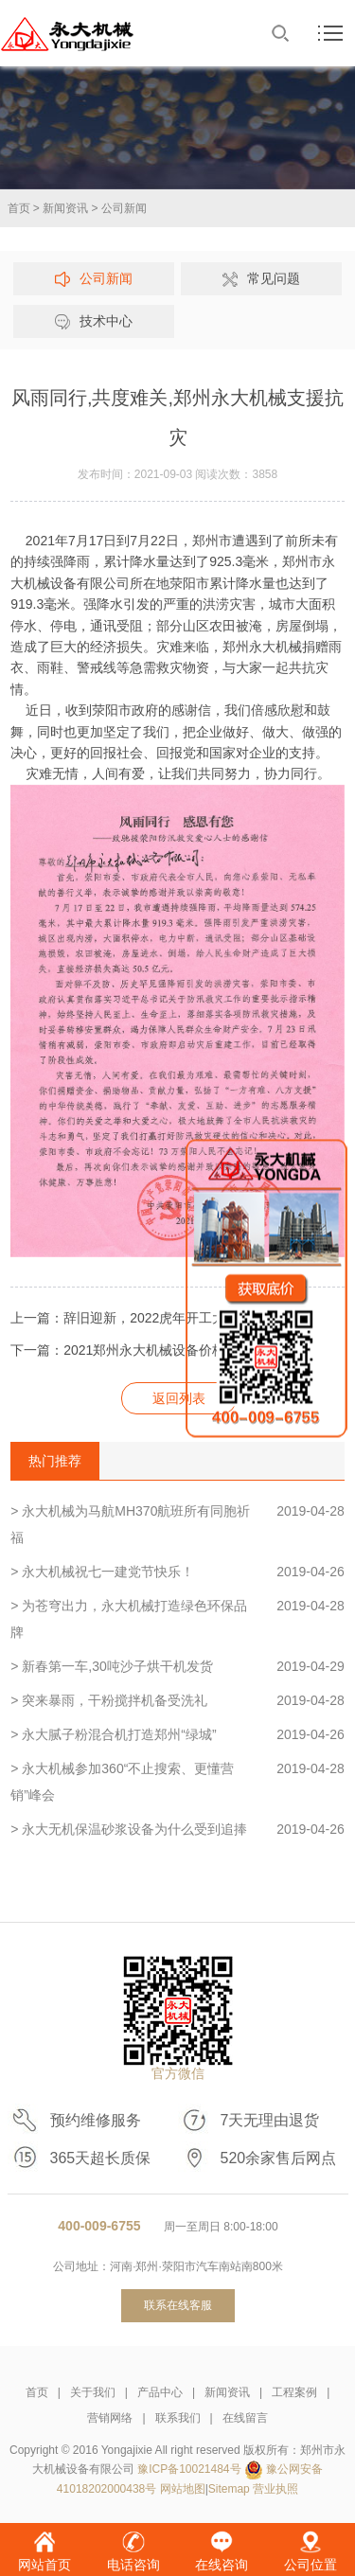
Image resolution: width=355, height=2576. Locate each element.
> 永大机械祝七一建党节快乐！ (177, 1571)
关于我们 (92, 2392)
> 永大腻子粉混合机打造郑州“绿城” (177, 1734)
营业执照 (275, 2489)
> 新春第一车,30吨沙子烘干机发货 (177, 1666)
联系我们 (178, 2418)
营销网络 (110, 2418)
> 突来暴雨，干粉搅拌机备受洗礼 (177, 1700)
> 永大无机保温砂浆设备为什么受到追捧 (177, 1829)
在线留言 (245, 2418)
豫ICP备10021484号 (188, 2469)
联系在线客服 (178, 2305)
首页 (19, 208)
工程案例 (294, 2392)
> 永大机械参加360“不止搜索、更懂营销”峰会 (177, 1779)
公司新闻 (124, 208)
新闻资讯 (65, 208)
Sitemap (229, 2489)
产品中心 (160, 2392)
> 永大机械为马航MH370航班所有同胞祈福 (177, 1521)
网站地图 (182, 2489)
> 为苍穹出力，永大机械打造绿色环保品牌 (177, 1616)
